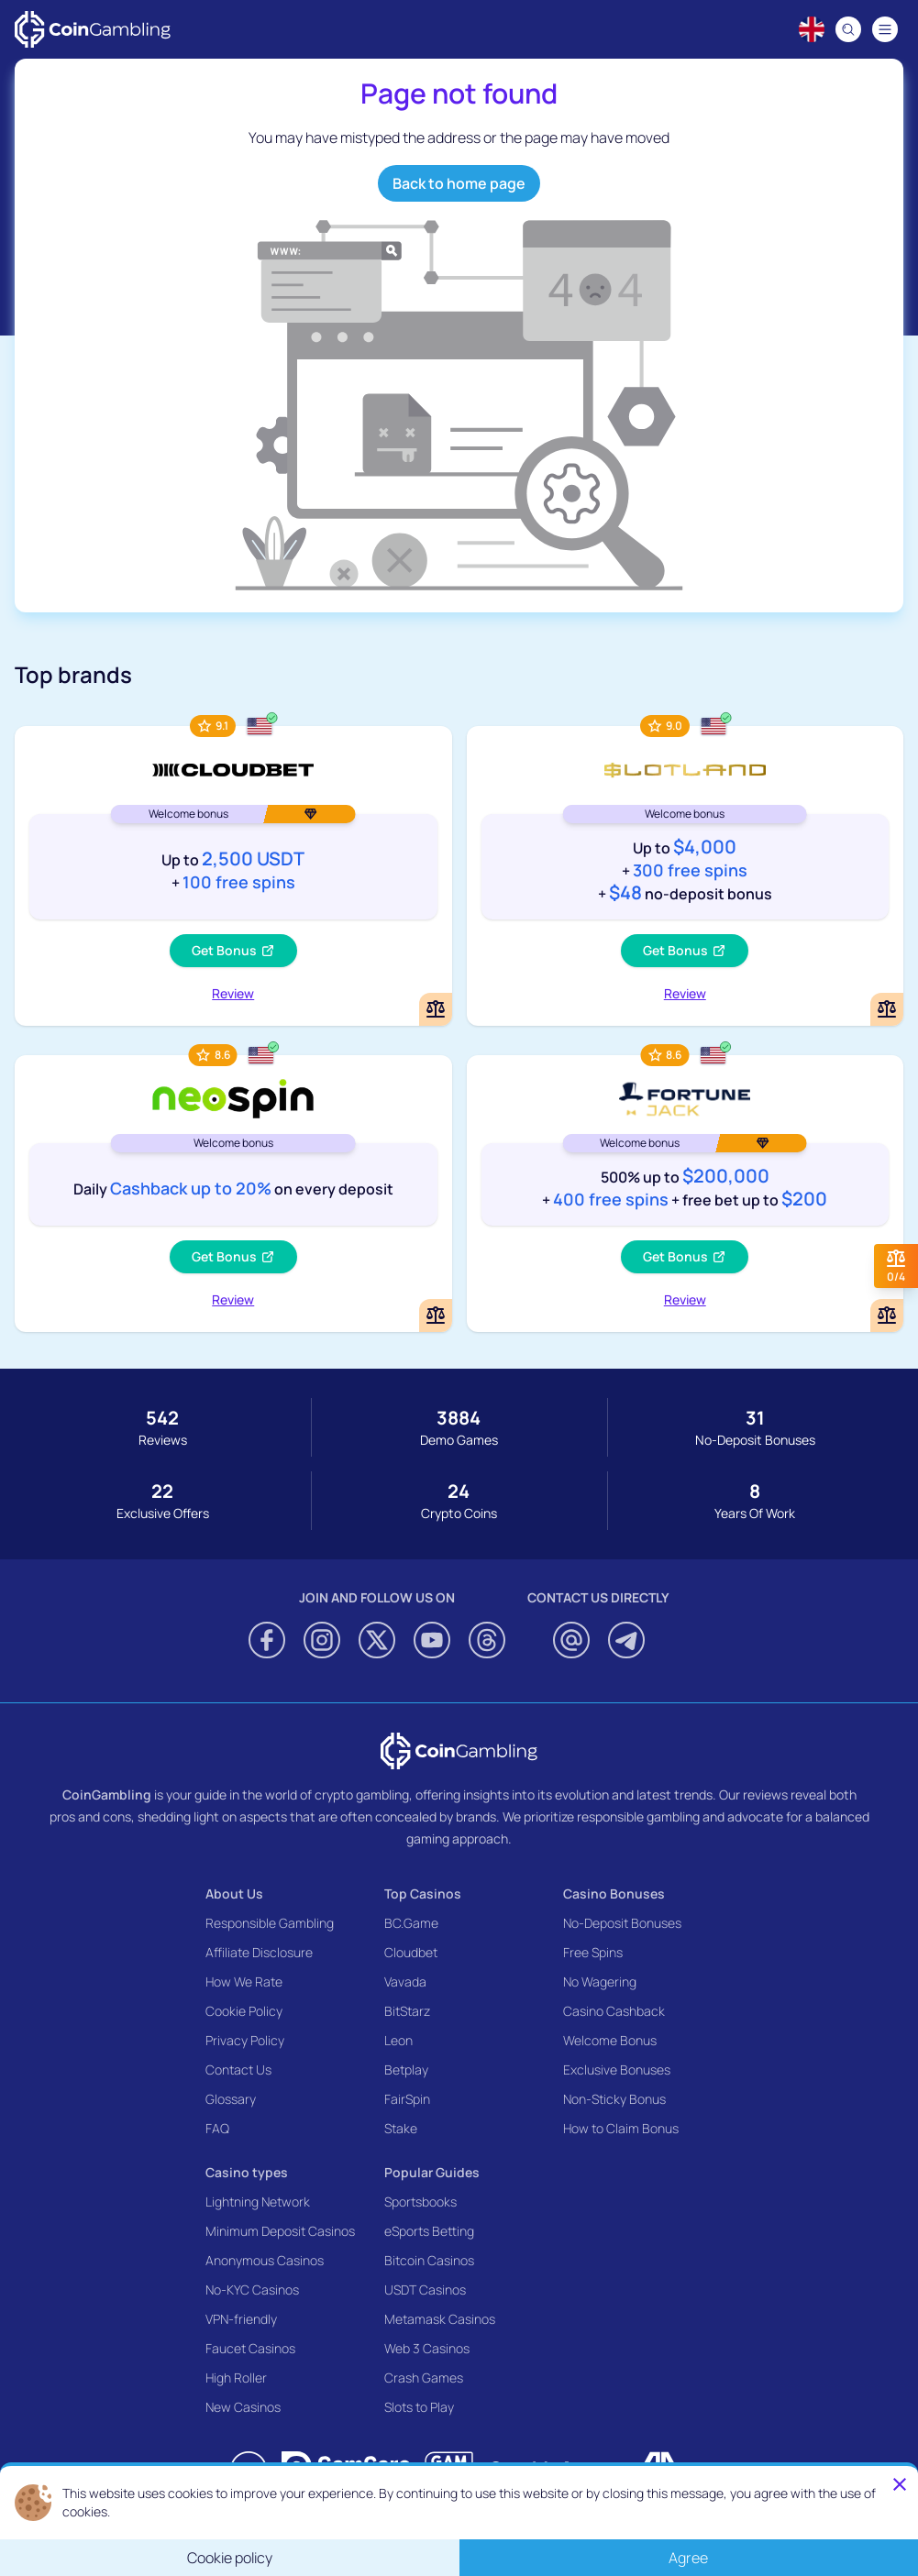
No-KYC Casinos (252, 2289)
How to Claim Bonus (621, 2128)
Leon (398, 2040)
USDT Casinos (425, 2289)
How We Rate (243, 1981)
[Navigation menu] (885, 29)
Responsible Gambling (269, 1923)
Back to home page (459, 183)
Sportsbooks (420, 2201)
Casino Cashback (614, 2011)
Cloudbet (410, 1952)
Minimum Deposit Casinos (280, 2231)
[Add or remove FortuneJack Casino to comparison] (886, 1315)
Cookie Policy (243, 2011)
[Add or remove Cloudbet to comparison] (435, 1009)
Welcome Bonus (610, 2040)
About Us (234, 1893)
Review (233, 993)
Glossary (230, 2099)
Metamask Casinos (439, 2319)
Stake (400, 2128)
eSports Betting (429, 2231)
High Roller (236, 2377)
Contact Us (238, 2069)
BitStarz (407, 2011)
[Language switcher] (811, 29)
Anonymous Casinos (264, 2260)
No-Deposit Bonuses (622, 1923)
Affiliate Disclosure (259, 1952)
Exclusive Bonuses (616, 2069)
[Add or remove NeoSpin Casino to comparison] (435, 1315)
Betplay (406, 2069)
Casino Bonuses (614, 1893)
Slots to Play (419, 2407)
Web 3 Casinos (427, 2348)
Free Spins (593, 1952)
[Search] (848, 29)
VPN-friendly (241, 2319)
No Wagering (599, 1981)
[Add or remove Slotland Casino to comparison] (886, 1009)
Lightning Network (257, 2201)
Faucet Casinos (250, 2348)
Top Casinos (422, 1893)
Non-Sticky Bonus (614, 2099)
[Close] (900, 2484)
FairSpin (407, 2099)
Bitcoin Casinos (429, 2260)
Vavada (405, 1981)
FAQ (217, 2128)
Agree (688, 2558)
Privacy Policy (244, 2040)
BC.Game (411, 1923)
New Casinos (243, 2407)
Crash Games (423, 2377)
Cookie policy (229, 2558)
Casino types (246, 2172)
